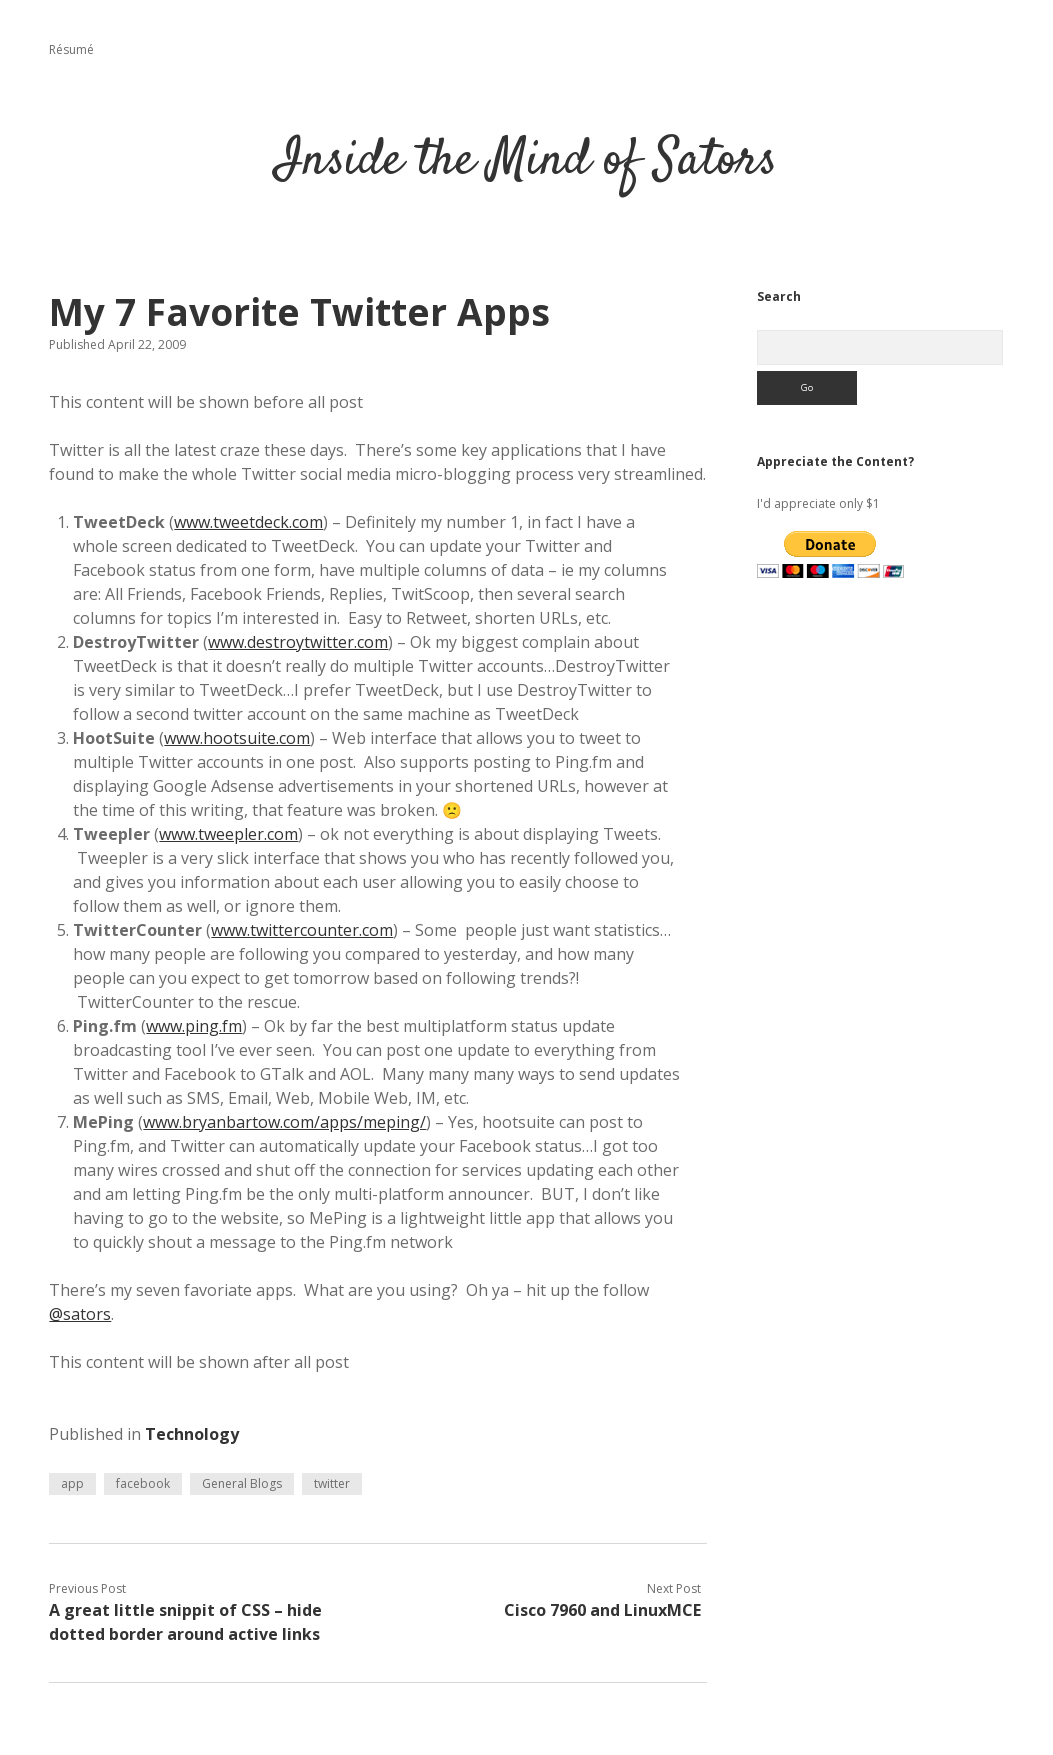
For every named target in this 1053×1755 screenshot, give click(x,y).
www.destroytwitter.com (298, 642)
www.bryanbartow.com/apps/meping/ (284, 1122)
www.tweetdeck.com (248, 522)
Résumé (71, 49)
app (72, 1483)
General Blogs (242, 1483)
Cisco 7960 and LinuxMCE (602, 1610)
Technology (192, 1434)
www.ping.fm (194, 1026)
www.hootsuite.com (237, 738)
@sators (80, 1314)
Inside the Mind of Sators (526, 161)
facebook (143, 1483)
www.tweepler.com (228, 834)
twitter (332, 1483)
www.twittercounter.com (302, 930)
